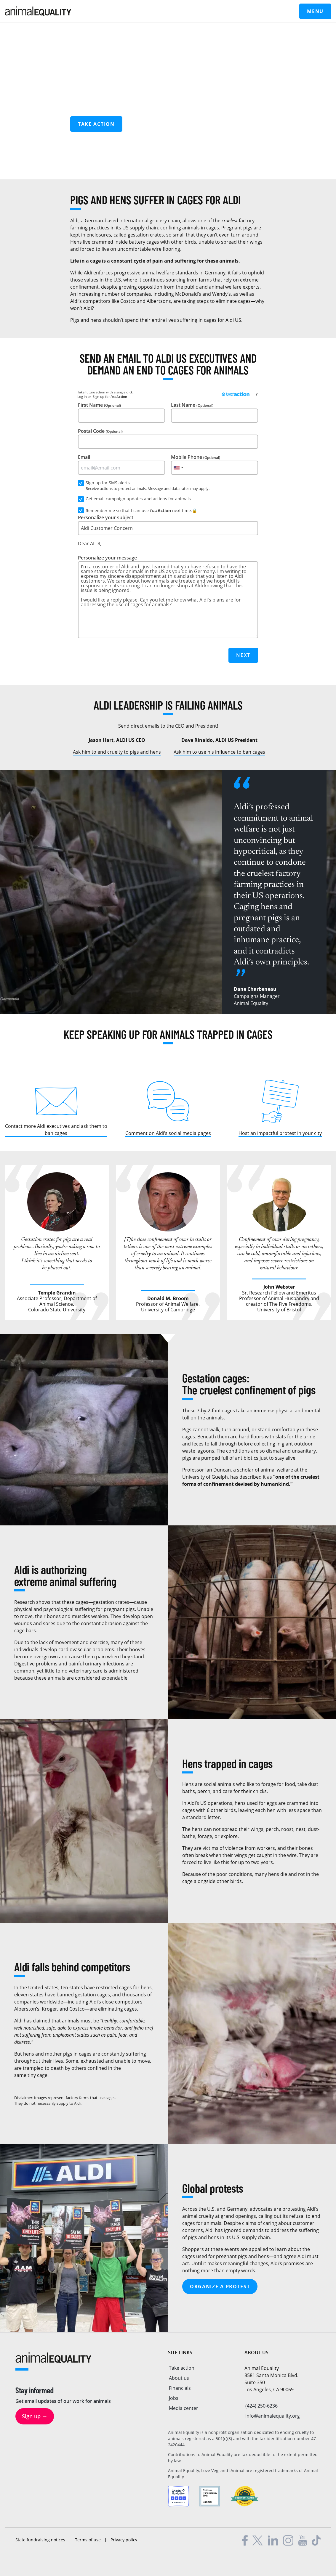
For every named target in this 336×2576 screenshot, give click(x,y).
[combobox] (178, 468)
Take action (96, 124)
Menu (315, 11)
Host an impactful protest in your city (280, 1132)
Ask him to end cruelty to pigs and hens (117, 750)
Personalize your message (168, 596)
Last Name (214, 412)
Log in (82, 396)
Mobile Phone (214, 464)
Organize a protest (220, 2285)
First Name (121, 412)
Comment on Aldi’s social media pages (168, 1132)
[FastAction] (235, 394)
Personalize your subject (168, 524)
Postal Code (168, 438)
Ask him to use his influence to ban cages (219, 750)
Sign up (98, 396)
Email (121, 464)
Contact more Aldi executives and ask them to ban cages (56, 1128)
